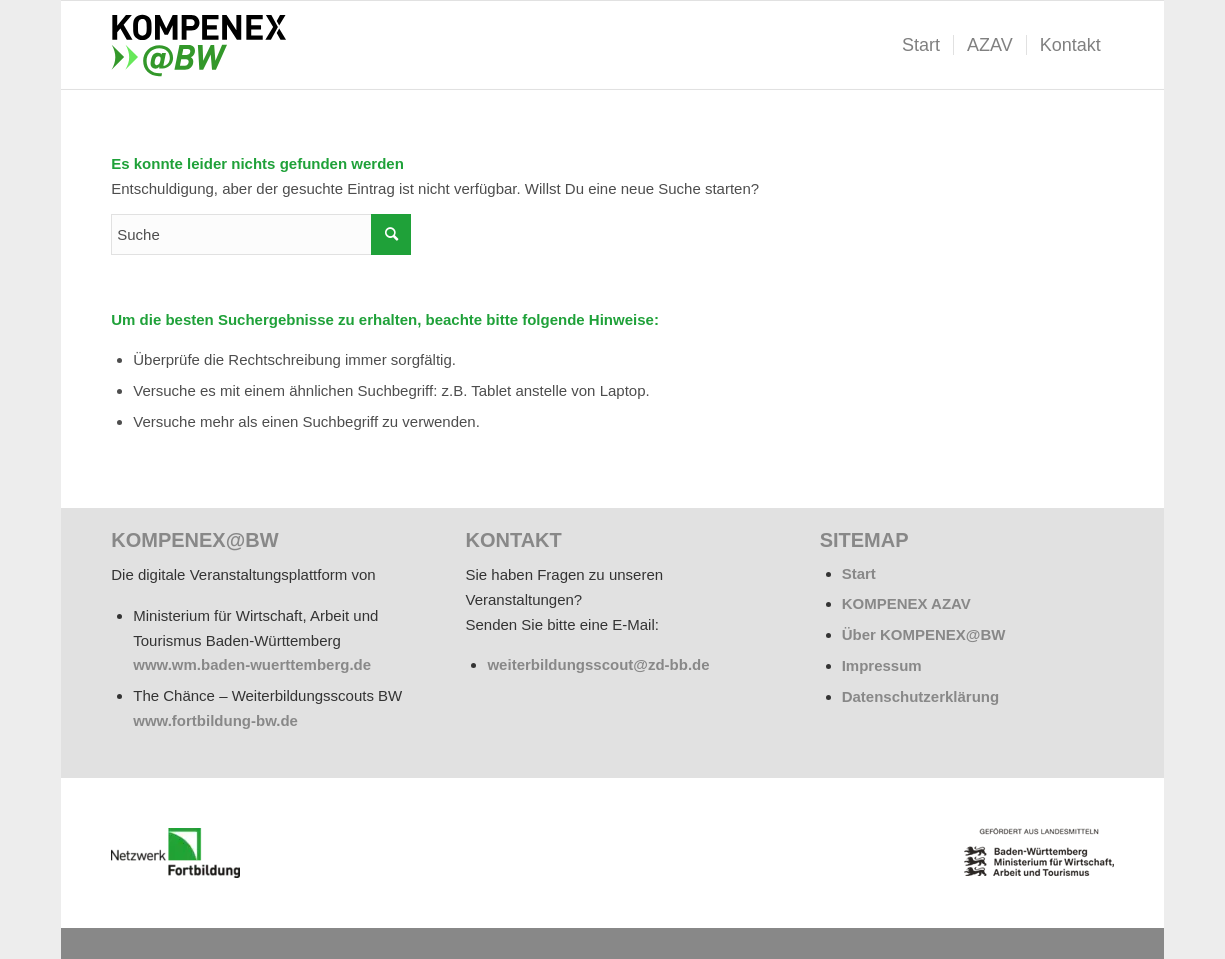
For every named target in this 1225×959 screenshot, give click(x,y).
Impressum (882, 665)
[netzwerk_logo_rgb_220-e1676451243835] (175, 853)
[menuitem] (921, 45)
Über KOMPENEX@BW (924, 634)
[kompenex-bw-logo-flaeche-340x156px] (207, 45)
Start (859, 573)
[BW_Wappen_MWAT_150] (1039, 852)
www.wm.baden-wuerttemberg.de (252, 664)
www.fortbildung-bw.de (215, 720)
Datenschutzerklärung (921, 696)
